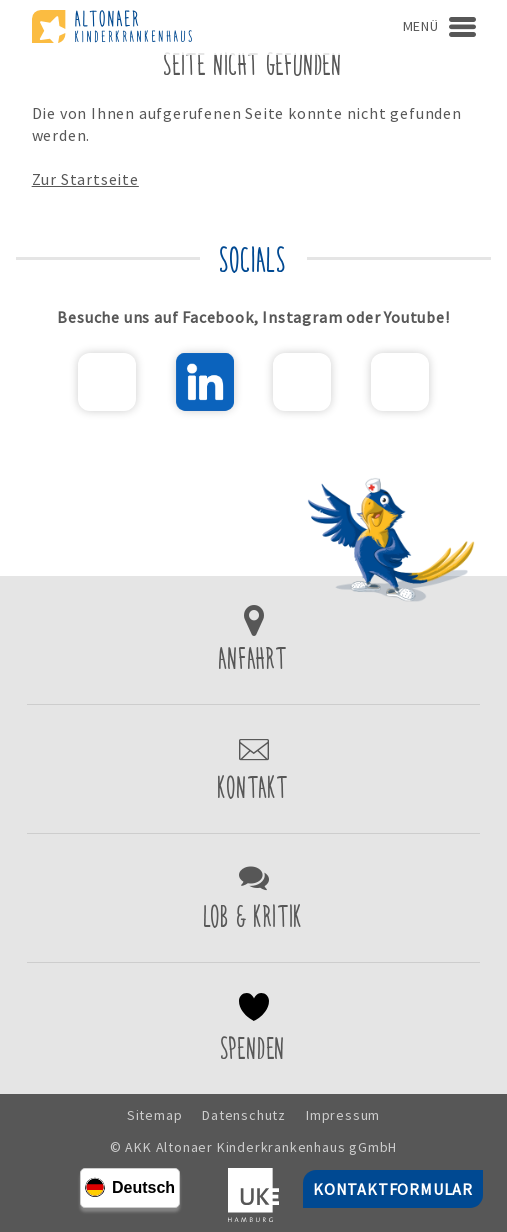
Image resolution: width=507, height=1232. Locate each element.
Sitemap (155, 1115)
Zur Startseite (85, 179)
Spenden (253, 1028)
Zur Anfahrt (253, 640)
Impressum (343, 1115)
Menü (421, 26)
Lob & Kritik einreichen (253, 898)
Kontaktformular (253, 769)
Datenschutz (244, 1115)
